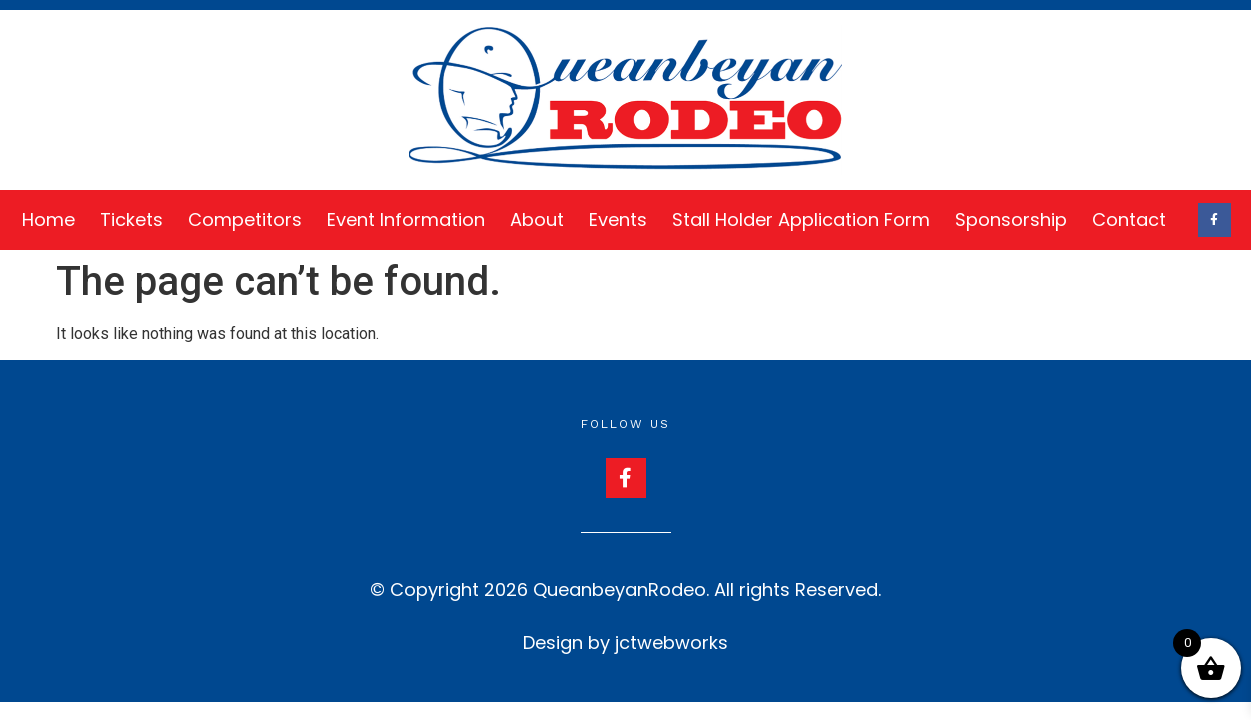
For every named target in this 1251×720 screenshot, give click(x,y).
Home (48, 219)
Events (618, 219)
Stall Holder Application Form (801, 219)
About (537, 219)
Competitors (245, 219)
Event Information (406, 219)
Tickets (131, 219)
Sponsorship (1011, 219)
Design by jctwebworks (625, 642)
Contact (1129, 219)
